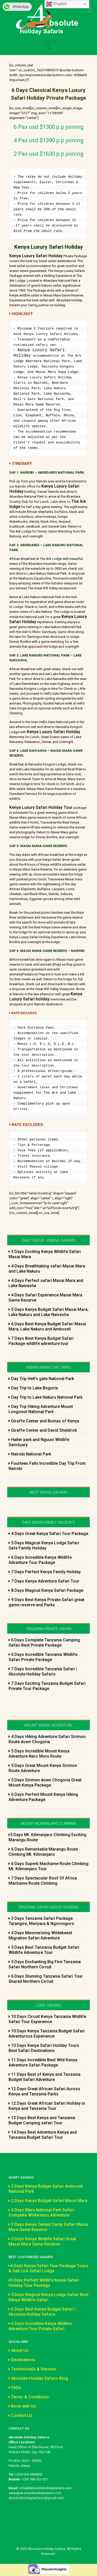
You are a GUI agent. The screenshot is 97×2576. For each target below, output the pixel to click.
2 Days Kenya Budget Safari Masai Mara (48, 2201)
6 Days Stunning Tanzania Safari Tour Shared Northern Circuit (46, 1979)
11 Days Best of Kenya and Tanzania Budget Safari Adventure (44, 2077)
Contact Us (20, 2416)
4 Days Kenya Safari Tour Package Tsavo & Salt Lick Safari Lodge (48, 2269)
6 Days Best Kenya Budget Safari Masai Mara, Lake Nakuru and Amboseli (47, 1327)
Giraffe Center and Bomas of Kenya (44, 1421)
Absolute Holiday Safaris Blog (38, 2378)
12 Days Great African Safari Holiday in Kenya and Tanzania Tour (47, 2106)
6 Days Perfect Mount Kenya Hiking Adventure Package (43, 1797)
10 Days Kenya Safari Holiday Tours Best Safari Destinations (44, 2048)
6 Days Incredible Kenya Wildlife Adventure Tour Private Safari (40, 2327)
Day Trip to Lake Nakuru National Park (46, 1397)
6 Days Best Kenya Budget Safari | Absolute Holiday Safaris (42, 2312)
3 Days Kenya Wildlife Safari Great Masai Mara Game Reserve (42, 2242)
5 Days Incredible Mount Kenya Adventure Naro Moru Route (39, 1754)
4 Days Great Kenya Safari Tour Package (48, 1534)
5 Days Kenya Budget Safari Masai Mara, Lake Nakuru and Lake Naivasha (48, 1312)
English (56, 4)
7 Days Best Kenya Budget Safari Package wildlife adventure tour (41, 1341)
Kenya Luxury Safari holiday (45, 997)
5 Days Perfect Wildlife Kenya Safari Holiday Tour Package (44, 2283)
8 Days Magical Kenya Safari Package (46, 1590)
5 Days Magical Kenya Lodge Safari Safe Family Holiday (44, 1546)
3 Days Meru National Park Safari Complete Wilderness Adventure (41, 2213)
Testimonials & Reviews (32, 2369)
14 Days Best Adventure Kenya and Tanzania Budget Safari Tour (43, 2135)
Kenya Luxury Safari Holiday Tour (40, 807)
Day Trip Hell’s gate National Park (41, 1379)
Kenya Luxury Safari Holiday (36, 255)
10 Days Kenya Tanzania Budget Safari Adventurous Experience (47, 2034)
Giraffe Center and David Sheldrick (43, 1430)
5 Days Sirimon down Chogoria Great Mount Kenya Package (45, 1783)
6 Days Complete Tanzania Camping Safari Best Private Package (44, 1643)
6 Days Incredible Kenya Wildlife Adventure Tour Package (40, 1560)
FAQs (15, 2388)
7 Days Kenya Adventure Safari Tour (44, 1581)
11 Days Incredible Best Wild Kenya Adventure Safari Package (43, 2063)
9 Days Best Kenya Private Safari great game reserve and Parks (46, 1603)
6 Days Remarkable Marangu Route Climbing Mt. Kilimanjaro (43, 1852)
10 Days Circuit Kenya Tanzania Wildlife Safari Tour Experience (47, 2020)
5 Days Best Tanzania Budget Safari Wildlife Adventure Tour (44, 1950)
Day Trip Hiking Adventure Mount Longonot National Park (41, 1410)
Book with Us (22, 2406)
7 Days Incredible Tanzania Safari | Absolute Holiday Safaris (43, 1672)
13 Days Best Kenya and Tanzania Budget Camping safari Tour (42, 2121)
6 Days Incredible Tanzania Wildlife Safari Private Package (43, 1658)
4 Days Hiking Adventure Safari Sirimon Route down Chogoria (47, 1740)
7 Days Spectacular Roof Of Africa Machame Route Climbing (43, 1881)
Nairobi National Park (30, 1454)
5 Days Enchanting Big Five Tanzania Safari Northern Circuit (45, 1965)
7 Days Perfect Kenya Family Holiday (45, 1572)
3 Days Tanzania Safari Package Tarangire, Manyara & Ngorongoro (41, 1921)
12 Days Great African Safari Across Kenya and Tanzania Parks (44, 2092)
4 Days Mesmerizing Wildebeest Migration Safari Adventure (40, 1936)
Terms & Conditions (29, 2397)
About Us (18, 2350)
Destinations (22, 2360)
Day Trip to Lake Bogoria (33, 1388)
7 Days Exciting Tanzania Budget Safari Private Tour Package (47, 1686)
